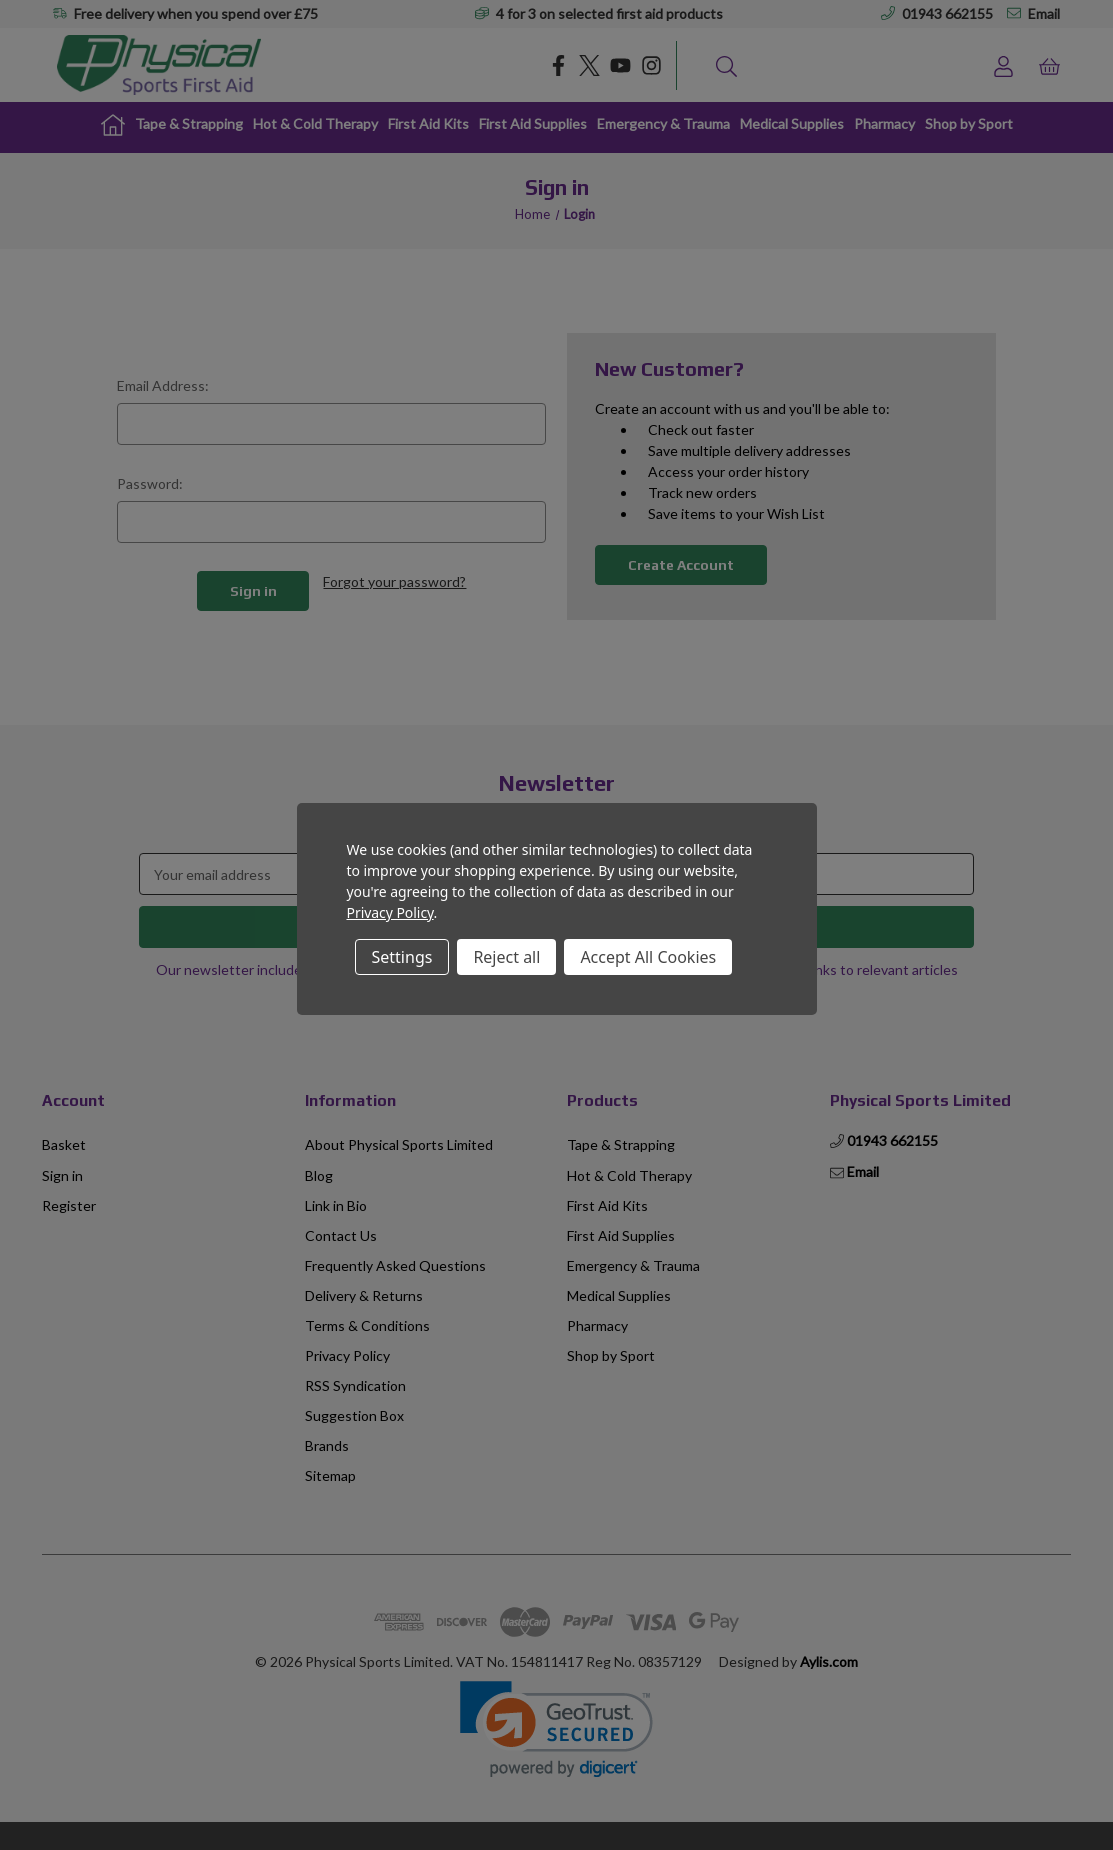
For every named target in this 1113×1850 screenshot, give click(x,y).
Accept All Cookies (648, 957)
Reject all (506, 957)
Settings (402, 957)
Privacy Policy (390, 912)
